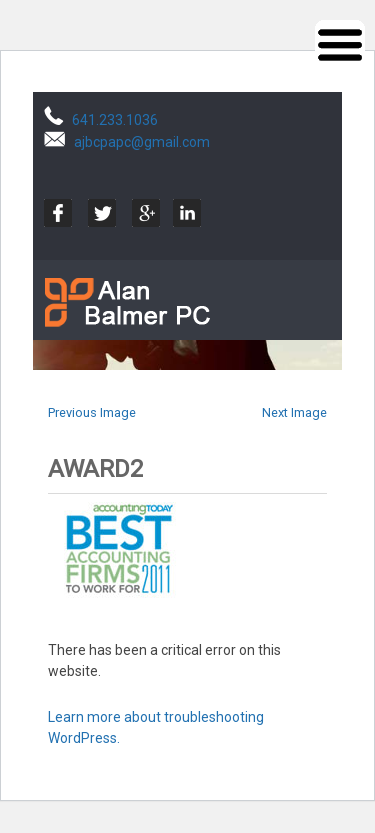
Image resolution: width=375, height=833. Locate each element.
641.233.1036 (115, 120)
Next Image (294, 412)
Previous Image (92, 412)
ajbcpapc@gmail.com (142, 142)
